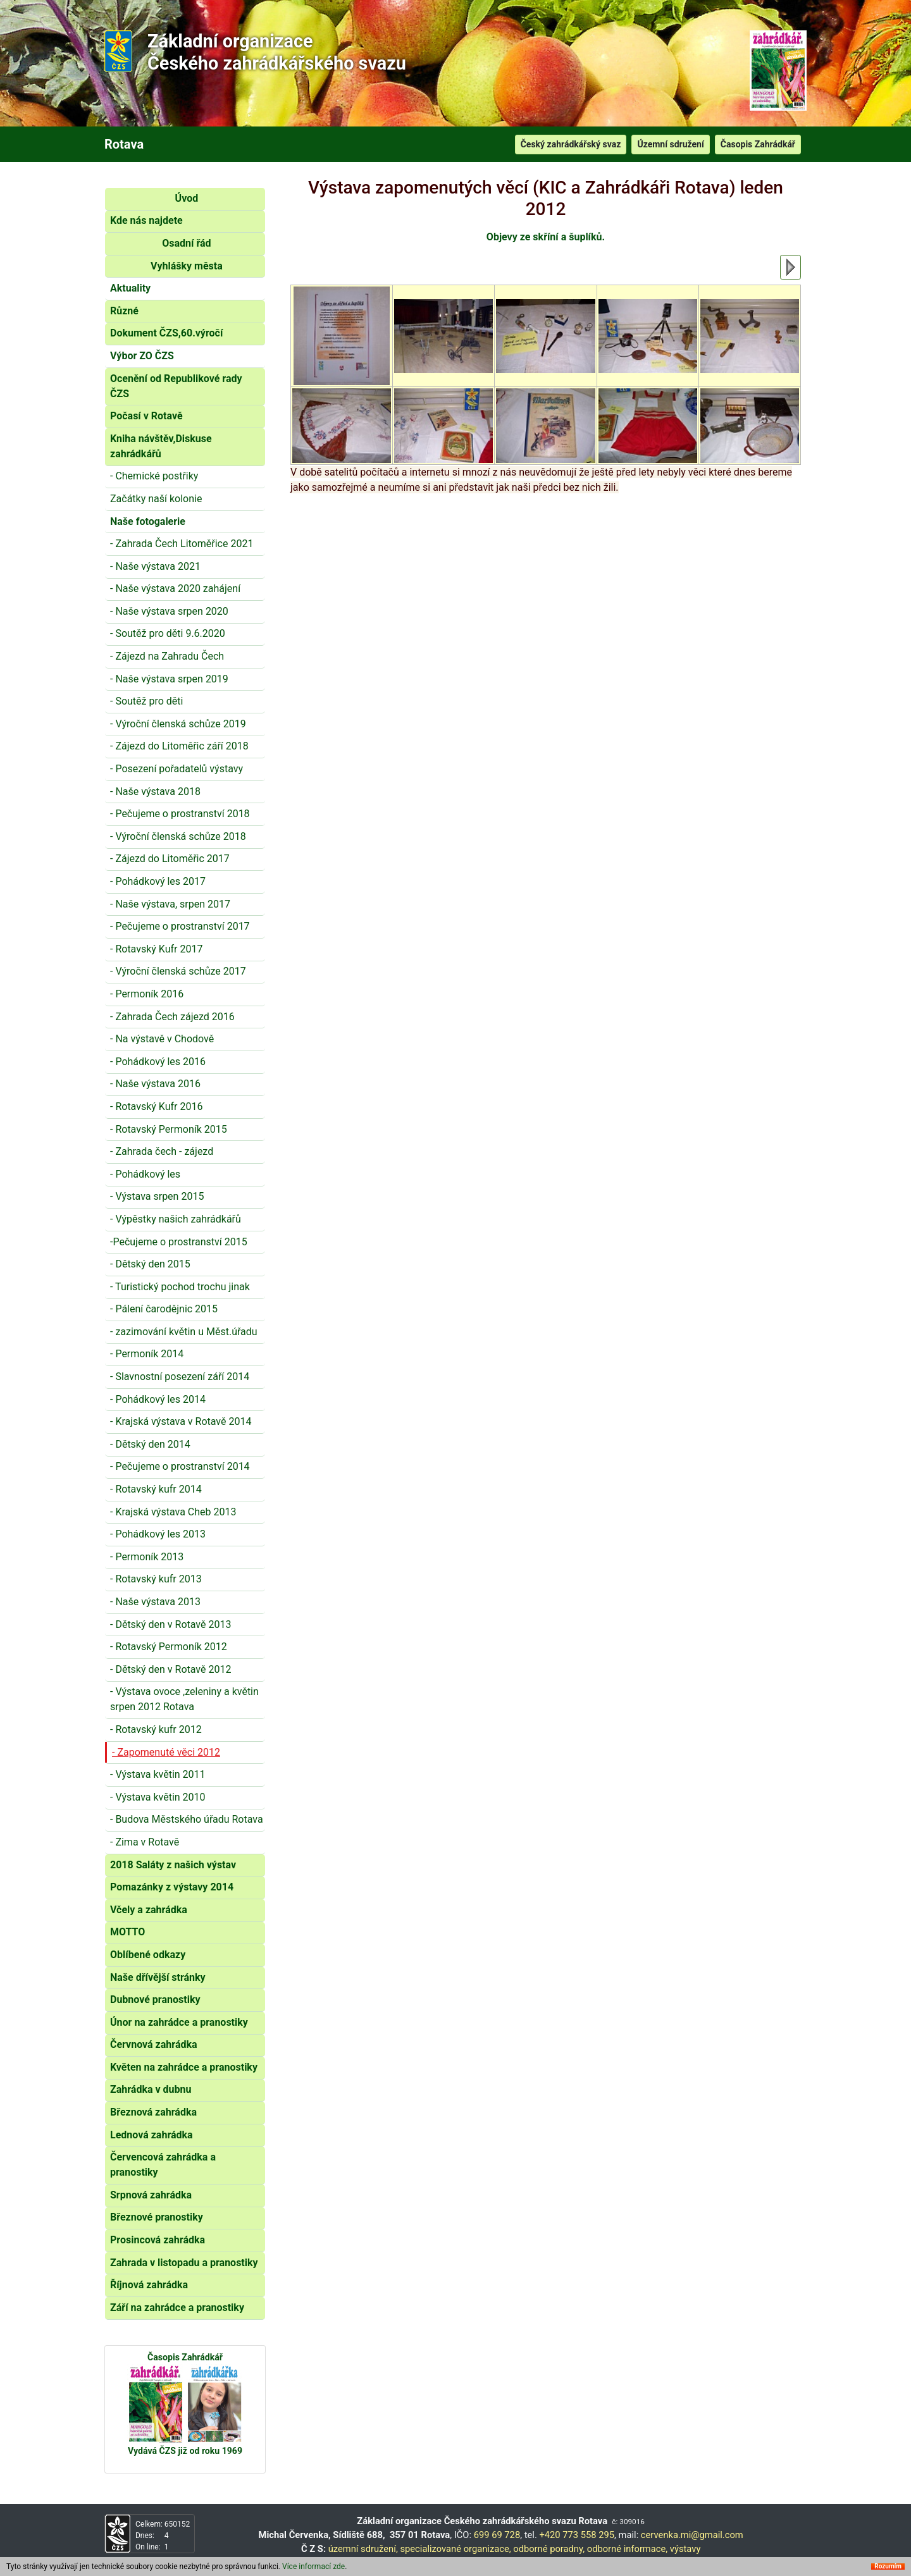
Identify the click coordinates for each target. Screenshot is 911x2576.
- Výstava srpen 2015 (157, 1196)
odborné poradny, (549, 2548)
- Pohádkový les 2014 (158, 1399)
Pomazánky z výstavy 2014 (171, 1887)
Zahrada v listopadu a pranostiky (184, 2263)
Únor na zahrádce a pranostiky (179, 2022)
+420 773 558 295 (576, 2535)
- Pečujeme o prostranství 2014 (180, 1466)
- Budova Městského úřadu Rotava (186, 1819)
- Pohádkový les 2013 (158, 1534)
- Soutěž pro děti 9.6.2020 (167, 633)
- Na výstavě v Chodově (162, 1039)
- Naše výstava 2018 (155, 792)
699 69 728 (497, 2535)
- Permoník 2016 (146, 994)
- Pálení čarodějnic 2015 (164, 1309)
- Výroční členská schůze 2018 (178, 836)
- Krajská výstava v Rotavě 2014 (180, 1421)
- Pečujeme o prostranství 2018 (180, 814)
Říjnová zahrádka (149, 2285)
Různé (124, 311)
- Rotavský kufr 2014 (156, 1489)
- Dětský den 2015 (150, 1264)
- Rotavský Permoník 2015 (168, 1129)
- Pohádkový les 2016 (158, 1062)
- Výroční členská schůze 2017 (178, 971)
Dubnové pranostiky (155, 2000)
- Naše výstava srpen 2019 (169, 679)
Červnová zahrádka (153, 2044)
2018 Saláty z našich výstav (173, 1865)
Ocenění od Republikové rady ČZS (176, 386)
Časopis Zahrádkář (758, 144)
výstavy (685, 2548)
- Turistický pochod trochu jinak (180, 1287)
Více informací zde (313, 2566)
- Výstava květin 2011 (158, 1774)
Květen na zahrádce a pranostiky (183, 2067)
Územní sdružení (670, 144)
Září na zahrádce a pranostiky (177, 2308)
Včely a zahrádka (148, 1910)
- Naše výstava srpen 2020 (169, 611)
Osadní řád (186, 243)
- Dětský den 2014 (150, 1444)
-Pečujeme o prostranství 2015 (178, 1242)
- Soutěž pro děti (146, 701)
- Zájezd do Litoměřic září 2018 (179, 746)
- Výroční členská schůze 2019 (178, 724)
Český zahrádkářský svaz (571, 144)
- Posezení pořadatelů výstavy (176, 769)
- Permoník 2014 (146, 1354)
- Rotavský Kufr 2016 (156, 1106)
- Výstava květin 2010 (158, 1797)
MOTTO (127, 1932)
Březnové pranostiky (156, 2217)
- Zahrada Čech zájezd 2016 (172, 1017)
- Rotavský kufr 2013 (156, 1579)
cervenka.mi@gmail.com (692, 2535)
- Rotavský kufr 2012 (156, 1729)
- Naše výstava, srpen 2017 (170, 904)
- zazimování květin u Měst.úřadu (183, 1332)
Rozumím (888, 2566)
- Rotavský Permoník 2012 (168, 1647)
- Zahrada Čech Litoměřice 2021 (181, 544)
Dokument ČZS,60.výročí (166, 333)
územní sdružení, (363, 2548)
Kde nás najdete (146, 220)
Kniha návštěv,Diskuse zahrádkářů (161, 446)
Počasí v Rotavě (146, 416)
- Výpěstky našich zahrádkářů (175, 1219)
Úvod (187, 198)
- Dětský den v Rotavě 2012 (170, 1669)
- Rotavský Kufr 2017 (156, 949)
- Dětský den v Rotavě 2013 (170, 1624)
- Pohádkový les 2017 (158, 881)
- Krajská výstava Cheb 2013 (173, 1512)
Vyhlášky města (187, 266)
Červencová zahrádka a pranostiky (163, 2164)
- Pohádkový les (145, 1174)
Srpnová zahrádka (151, 2195)
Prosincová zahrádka (157, 2240)
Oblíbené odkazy (147, 1955)
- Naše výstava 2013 (155, 1602)
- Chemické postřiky (154, 476)
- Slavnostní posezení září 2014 (179, 1377)
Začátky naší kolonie (156, 499)
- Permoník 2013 (146, 1557)
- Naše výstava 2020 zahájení (175, 588)
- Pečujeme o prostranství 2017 (180, 926)
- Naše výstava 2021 (155, 566)
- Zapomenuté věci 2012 (166, 1752)
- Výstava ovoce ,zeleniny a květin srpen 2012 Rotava (184, 1699)
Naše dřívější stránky (158, 1977)
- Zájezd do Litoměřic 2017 (170, 859)
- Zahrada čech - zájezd (161, 1151)
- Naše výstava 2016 (155, 1084)
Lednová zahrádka (151, 2135)
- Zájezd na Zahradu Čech (167, 656)
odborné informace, (627, 2548)
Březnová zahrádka (153, 2112)
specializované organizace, (455, 2548)
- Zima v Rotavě (144, 1842)
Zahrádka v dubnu (150, 2089)
